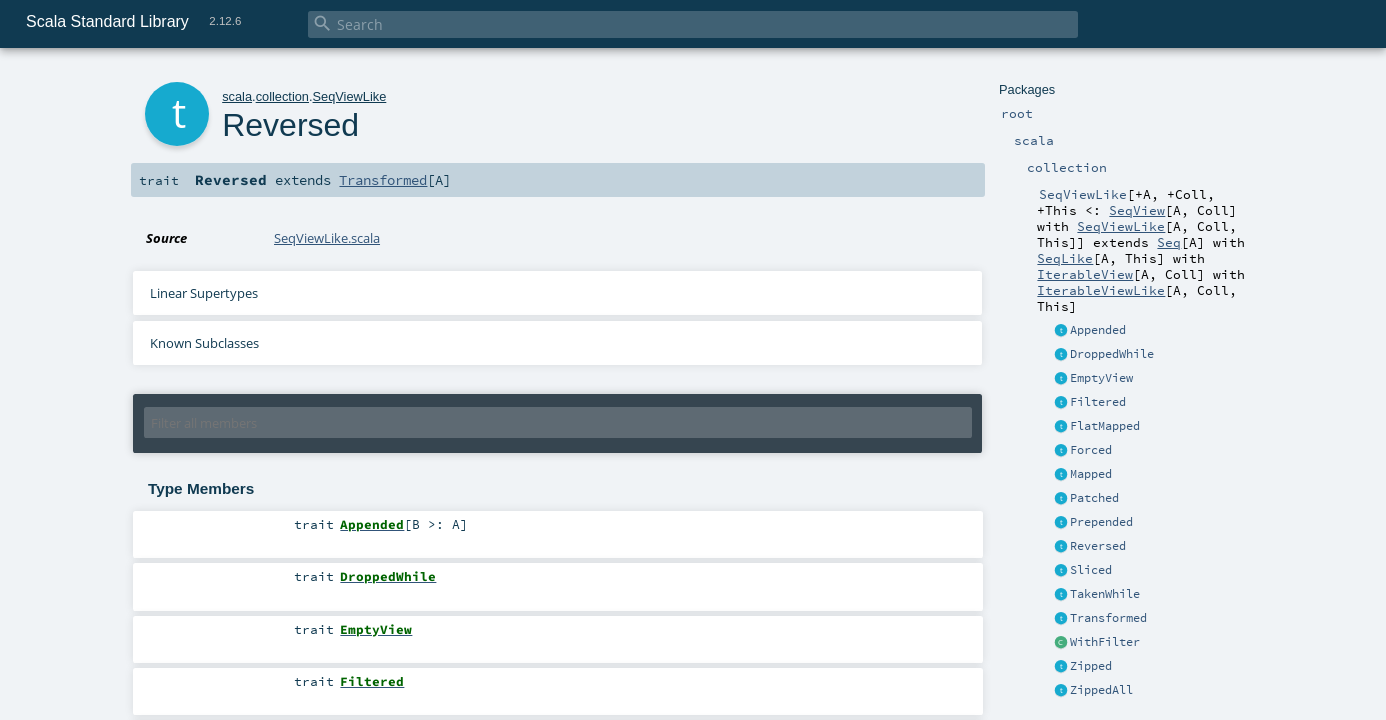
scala (237, 96)
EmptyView (1101, 378)
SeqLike (1065, 258)
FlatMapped (1105, 426)
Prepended (1101, 522)
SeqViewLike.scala (327, 238)
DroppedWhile (1112, 354)
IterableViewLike (1101, 290)
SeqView (1137, 210)
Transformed (1108, 618)
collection (282, 96)
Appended (1098, 330)
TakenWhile (1105, 594)
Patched (1094, 498)
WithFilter (1105, 642)
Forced (1091, 450)
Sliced (1091, 570)
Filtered (1098, 402)
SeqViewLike (1121, 226)
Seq (1169, 242)
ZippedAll (1101, 690)
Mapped (1091, 474)
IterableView (1085, 274)
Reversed (1098, 546)
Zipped (1091, 666)
